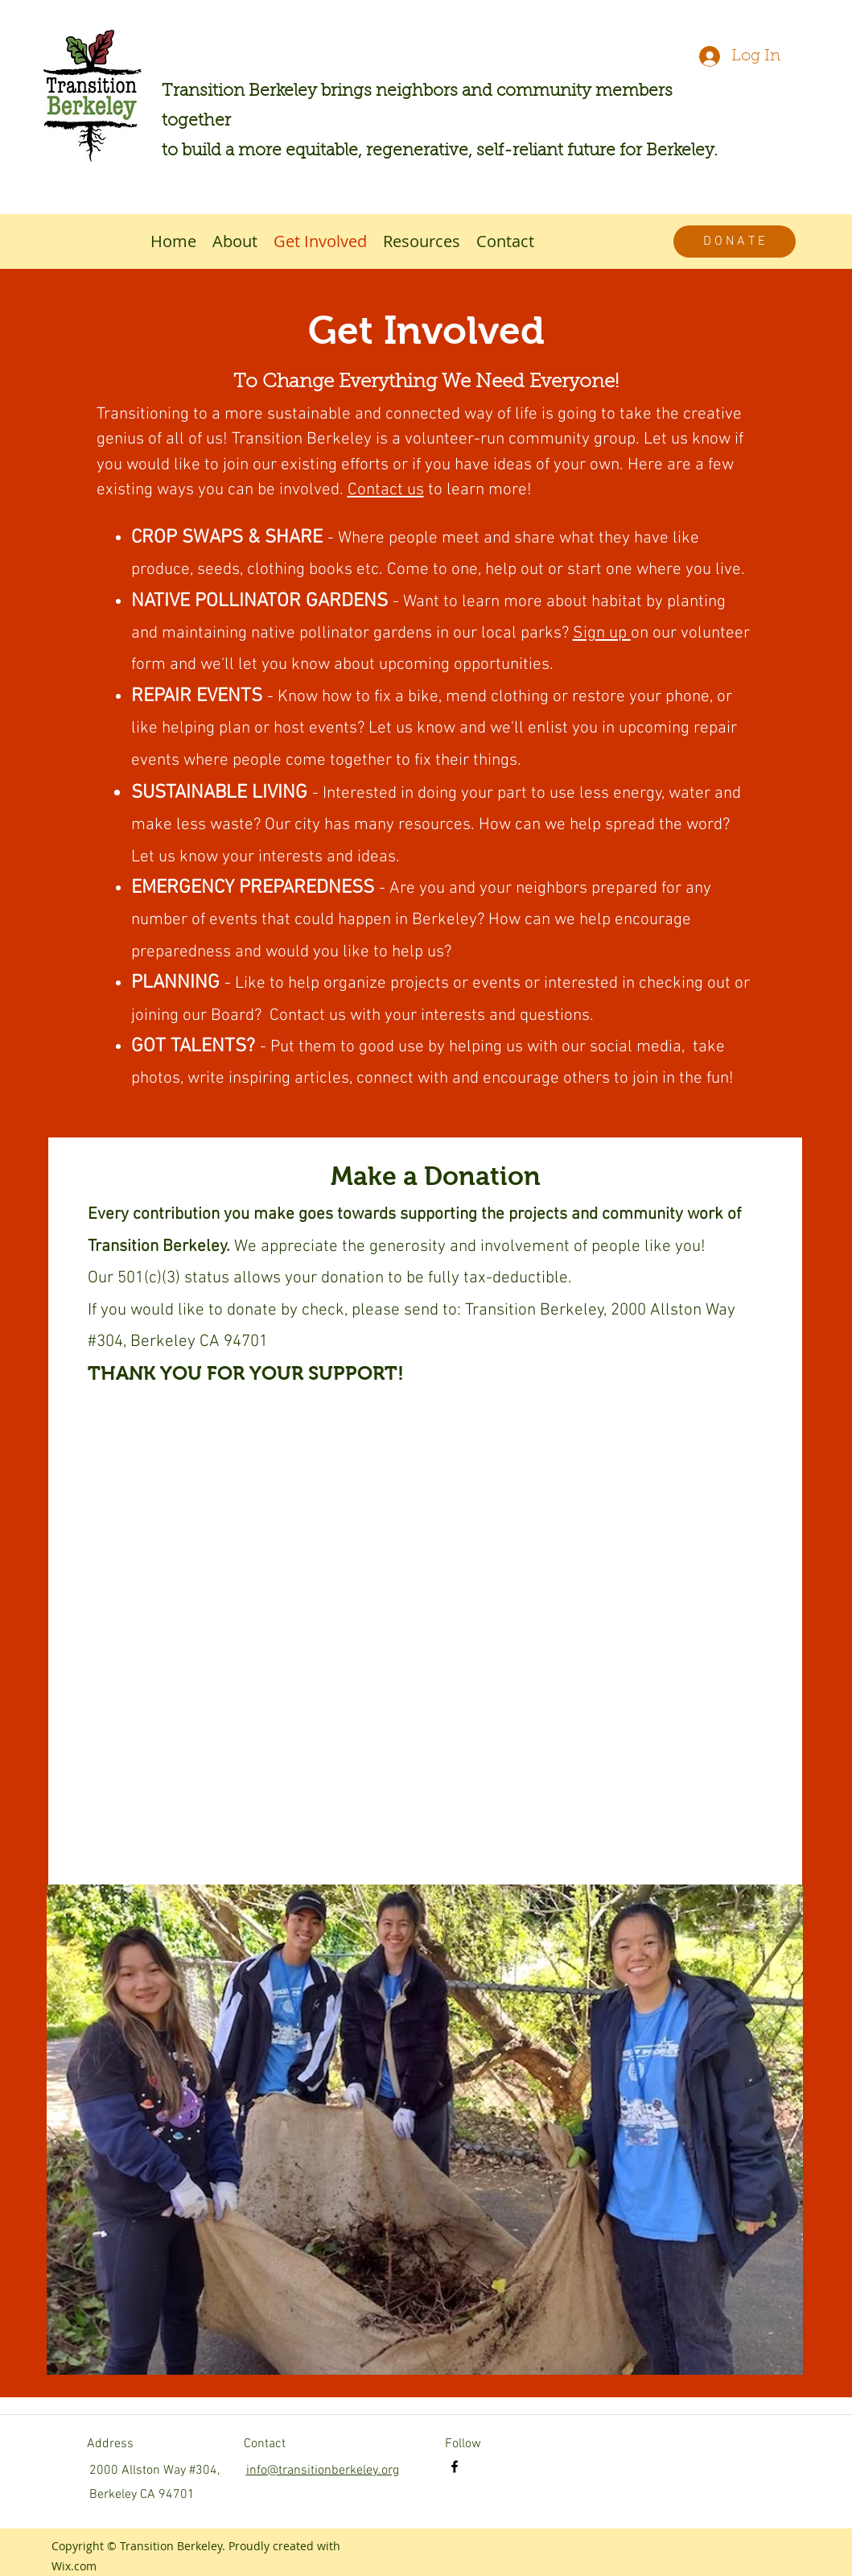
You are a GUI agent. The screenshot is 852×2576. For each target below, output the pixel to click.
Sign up (602, 633)
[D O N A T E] (734, 241)
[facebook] (455, 2466)
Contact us (386, 490)
